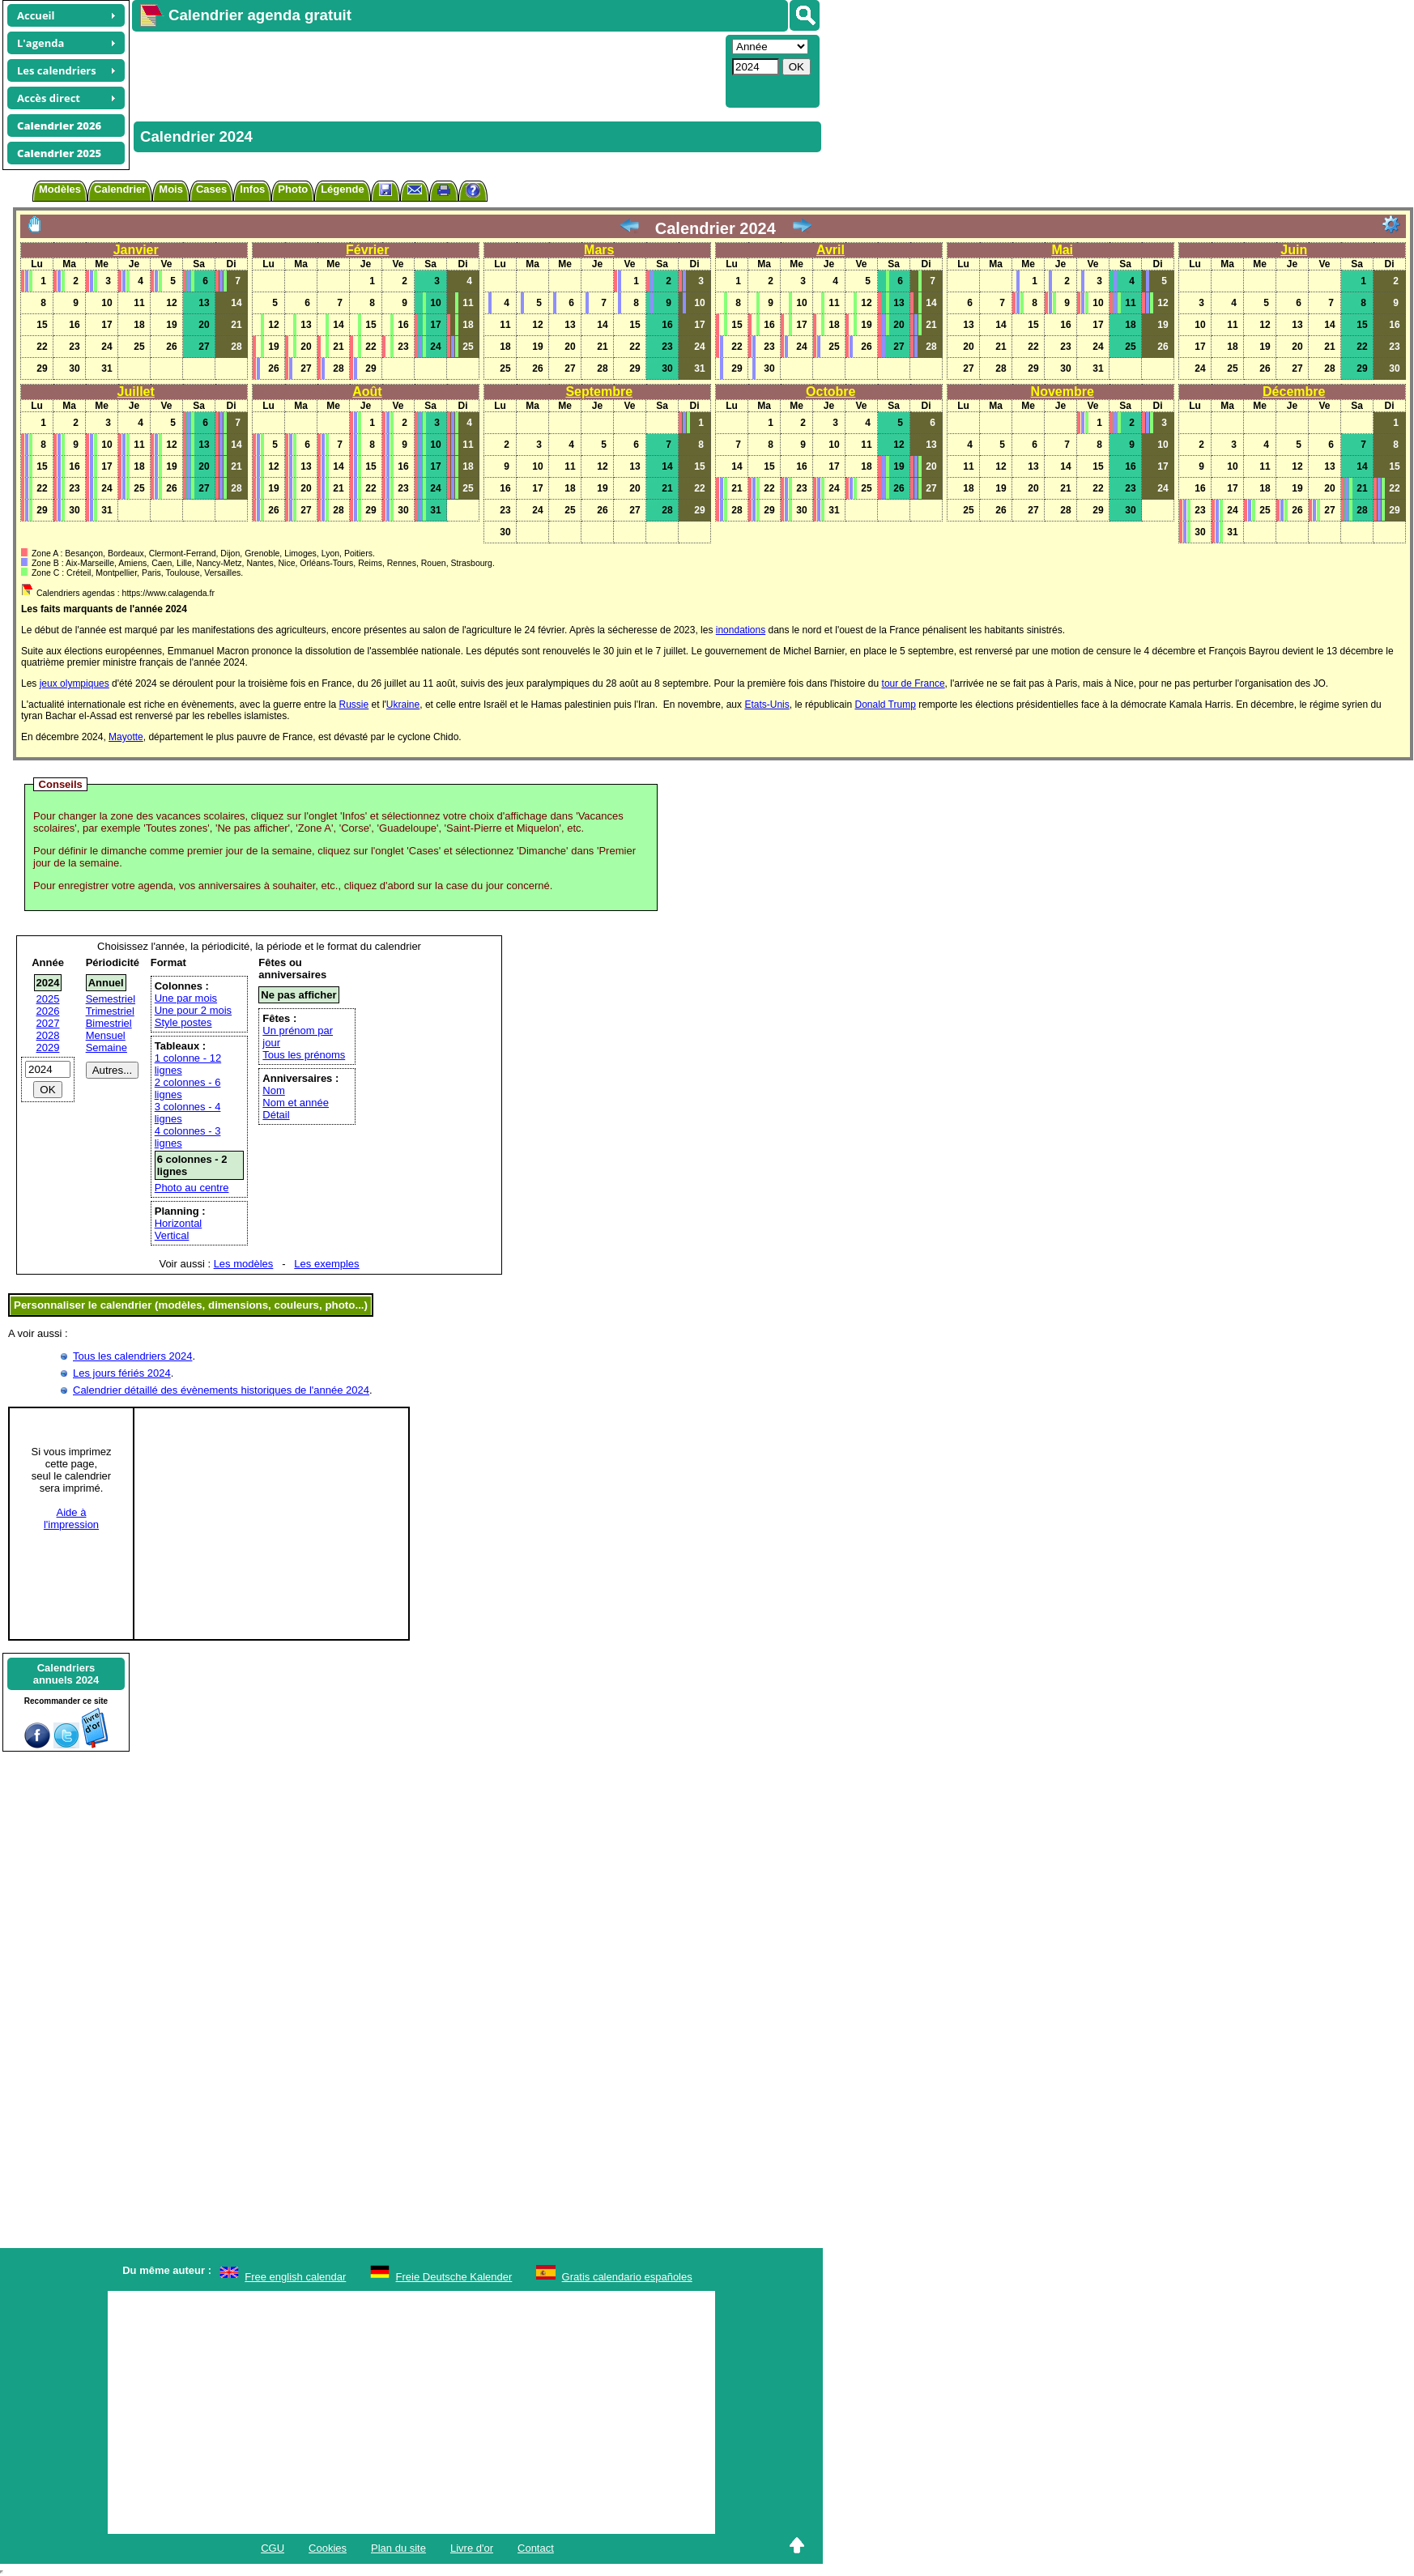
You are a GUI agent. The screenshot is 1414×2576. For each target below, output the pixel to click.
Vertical (172, 1235)
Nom (273, 1090)
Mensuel (106, 1035)
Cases (211, 189)
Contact (535, 2548)
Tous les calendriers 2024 (132, 1356)
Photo (293, 189)
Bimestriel (109, 1023)
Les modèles (244, 1264)
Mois (171, 189)
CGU (272, 2548)
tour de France (913, 683)
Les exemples (326, 1264)
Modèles (60, 189)
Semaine (106, 1047)
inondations (740, 630)
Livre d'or (471, 2548)
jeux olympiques (74, 683)
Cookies (328, 2548)
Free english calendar (295, 2277)
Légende (342, 189)
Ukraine (403, 704)
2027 (48, 1023)
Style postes (183, 1022)
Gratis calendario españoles (627, 2277)
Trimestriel (110, 1011)
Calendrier (120, 189)
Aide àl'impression (71, 1518)
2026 (48, 1011)
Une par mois (186, 998)
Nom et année (295, 1102)
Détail (275, 1115)
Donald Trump (884, 704)
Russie (354, 704)
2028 (48, 1035)
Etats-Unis (766, 704)
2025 (48, 999)
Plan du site (398, 2548)
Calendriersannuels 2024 (66, 1674)
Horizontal (178, 1223)
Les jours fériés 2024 (122, 1373)
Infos (252, 189)
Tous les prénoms (303, 1055)
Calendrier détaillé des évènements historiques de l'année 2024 (221, 1390)
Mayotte (126, 737)
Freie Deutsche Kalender (454, 2277)
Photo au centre (192, 1188)
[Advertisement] (427, 69)
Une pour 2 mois (193, 1010)
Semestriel (110, 999)
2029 (48, 1047)
